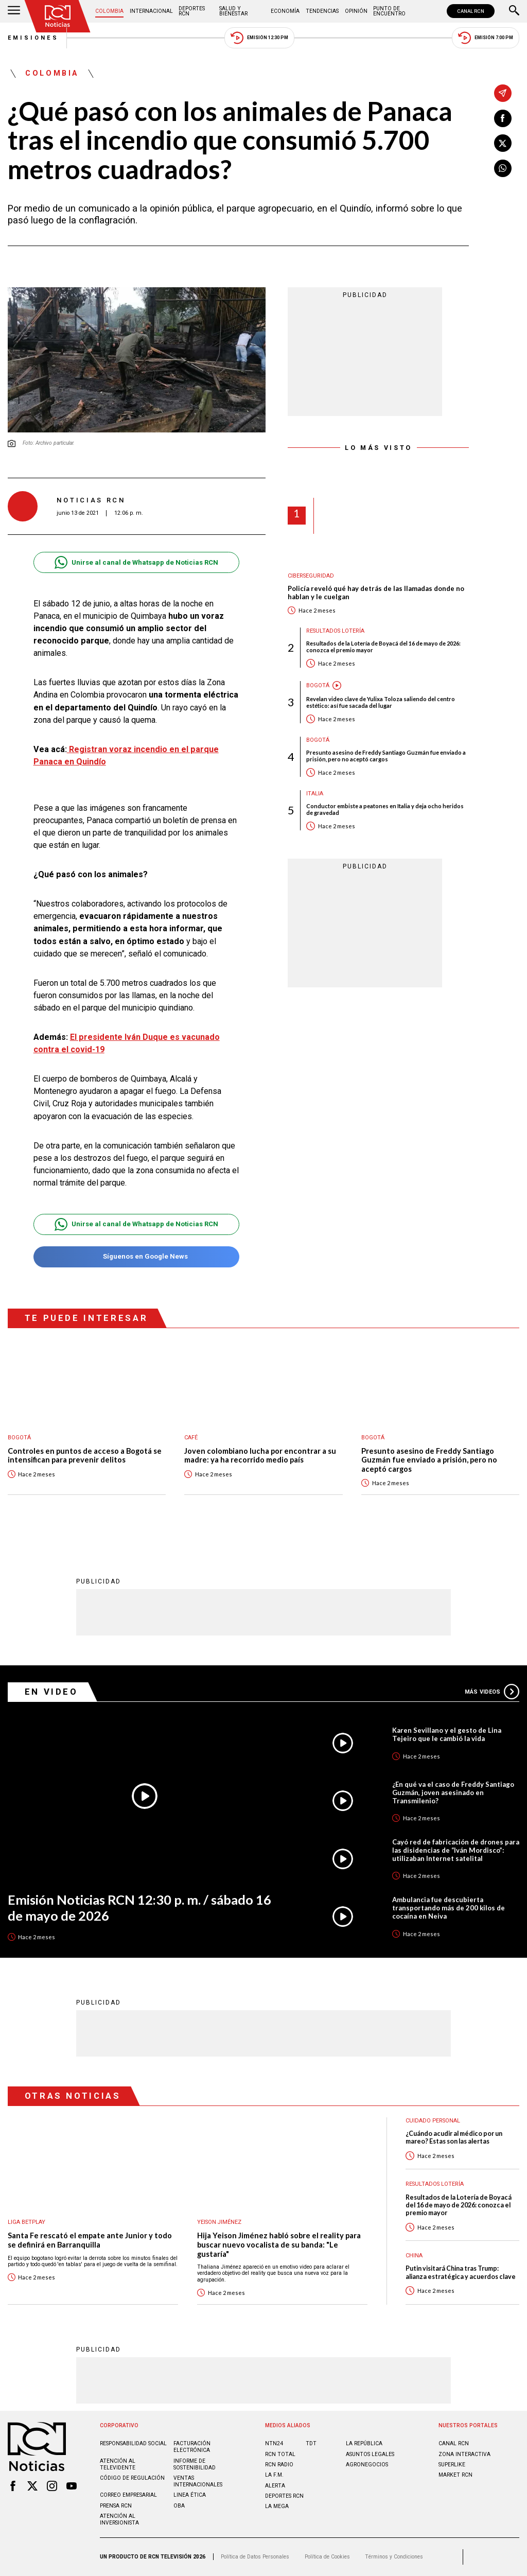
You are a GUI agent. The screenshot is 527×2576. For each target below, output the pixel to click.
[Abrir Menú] (14, 11)
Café (191, 1437)
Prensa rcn (116, 2505)
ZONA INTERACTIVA (464, 2454)
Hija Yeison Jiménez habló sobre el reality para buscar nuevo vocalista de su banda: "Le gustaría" (279, 2244)
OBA (179, 2505)
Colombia (109, 11)
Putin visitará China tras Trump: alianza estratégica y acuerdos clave (461, 2272)
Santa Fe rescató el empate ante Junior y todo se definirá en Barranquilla (90, 2240)
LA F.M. (274, 2474)
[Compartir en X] (503, 143)
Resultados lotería (335, 631)
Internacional (151, 11)
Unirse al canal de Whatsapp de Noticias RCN (136, 562)
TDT (311, 2443)
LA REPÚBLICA (364, 2443)
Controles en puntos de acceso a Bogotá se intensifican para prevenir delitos (85, 1456)
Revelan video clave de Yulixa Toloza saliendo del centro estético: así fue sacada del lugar (380, 702)
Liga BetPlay (26, 2222)
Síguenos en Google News (136, 1257)
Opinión (356, 11)
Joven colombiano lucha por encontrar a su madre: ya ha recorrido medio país (260, 1456)
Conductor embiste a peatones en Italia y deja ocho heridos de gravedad (385, 809)
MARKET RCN (455, 2474)
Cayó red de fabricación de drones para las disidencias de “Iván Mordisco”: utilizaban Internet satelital (455, 1850)
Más (492, 1691)
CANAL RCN (470, 11)
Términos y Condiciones (394, 2556)
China (414, 2255)
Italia (314, 793)
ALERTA (275, 2485)
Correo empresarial (128, 2495)
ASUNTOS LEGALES (370, 2454)
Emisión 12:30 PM (259, 37)
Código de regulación (132, 2478)
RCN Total (280, 2454)
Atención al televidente (117, 2464)
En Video (51, 1691)
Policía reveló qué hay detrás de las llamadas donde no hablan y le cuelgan (376, 593)
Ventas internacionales (197, 2481)
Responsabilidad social (133, 2443)
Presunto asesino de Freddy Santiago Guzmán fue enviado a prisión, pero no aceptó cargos (386, 755)
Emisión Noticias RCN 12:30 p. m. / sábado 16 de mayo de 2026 (139, 1907)
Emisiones (33, 37)
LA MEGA (277, 2506)
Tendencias (322, 11)
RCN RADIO (279, 2464)
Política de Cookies (327, 2556)
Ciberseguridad (311, 575)
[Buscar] (514, 11)
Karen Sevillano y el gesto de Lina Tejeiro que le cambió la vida (446, 1734)
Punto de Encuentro (389, 11)
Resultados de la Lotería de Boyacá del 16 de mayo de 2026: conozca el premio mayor (383, 646)
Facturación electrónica (191, 2446)
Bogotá (317, 685)
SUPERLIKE (451, 2464)
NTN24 (274, 2443)
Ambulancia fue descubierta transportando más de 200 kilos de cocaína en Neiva (448, 1907)
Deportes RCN (192, 11)
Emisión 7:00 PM (485, 37)
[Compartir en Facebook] (503, 118)
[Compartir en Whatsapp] (503, 168)
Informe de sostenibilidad (194, 2464)
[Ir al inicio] (58, 16)
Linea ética (189, 2495)
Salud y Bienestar (233, 11)
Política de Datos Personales (255, 2556)
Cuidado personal (433, 2120)
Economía (285, 11)
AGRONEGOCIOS (367, 2464)
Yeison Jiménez (219, 2222)
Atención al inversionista (119, 2519)
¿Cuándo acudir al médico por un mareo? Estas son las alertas (454, 2137)
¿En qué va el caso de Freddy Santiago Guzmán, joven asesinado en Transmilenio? (453, 1792)
